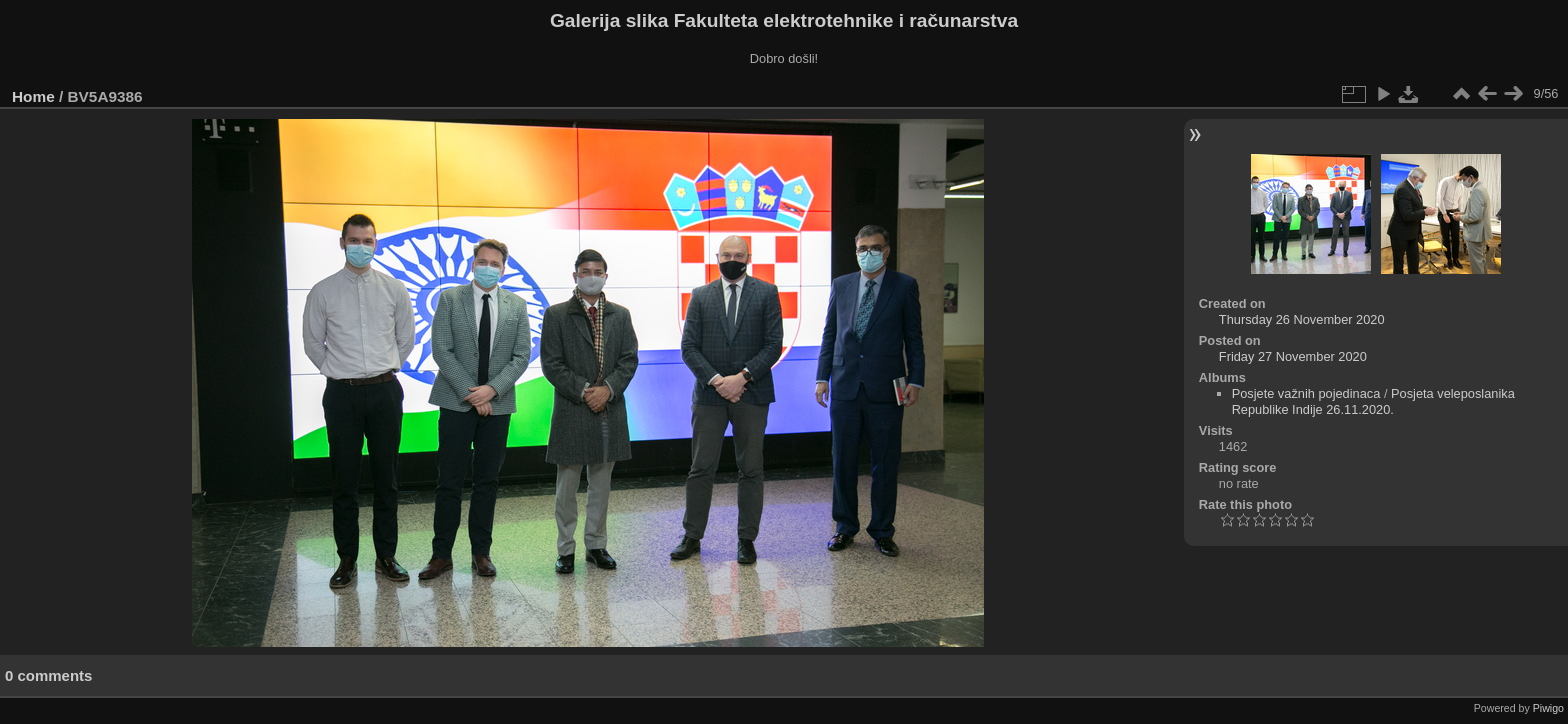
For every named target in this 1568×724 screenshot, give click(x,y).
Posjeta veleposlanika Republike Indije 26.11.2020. (1373, 401)
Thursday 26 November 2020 (1302, 319)
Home (33, 96)
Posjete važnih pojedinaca (1306, 393)
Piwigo (1548, 708)
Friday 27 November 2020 (1293, 356)
